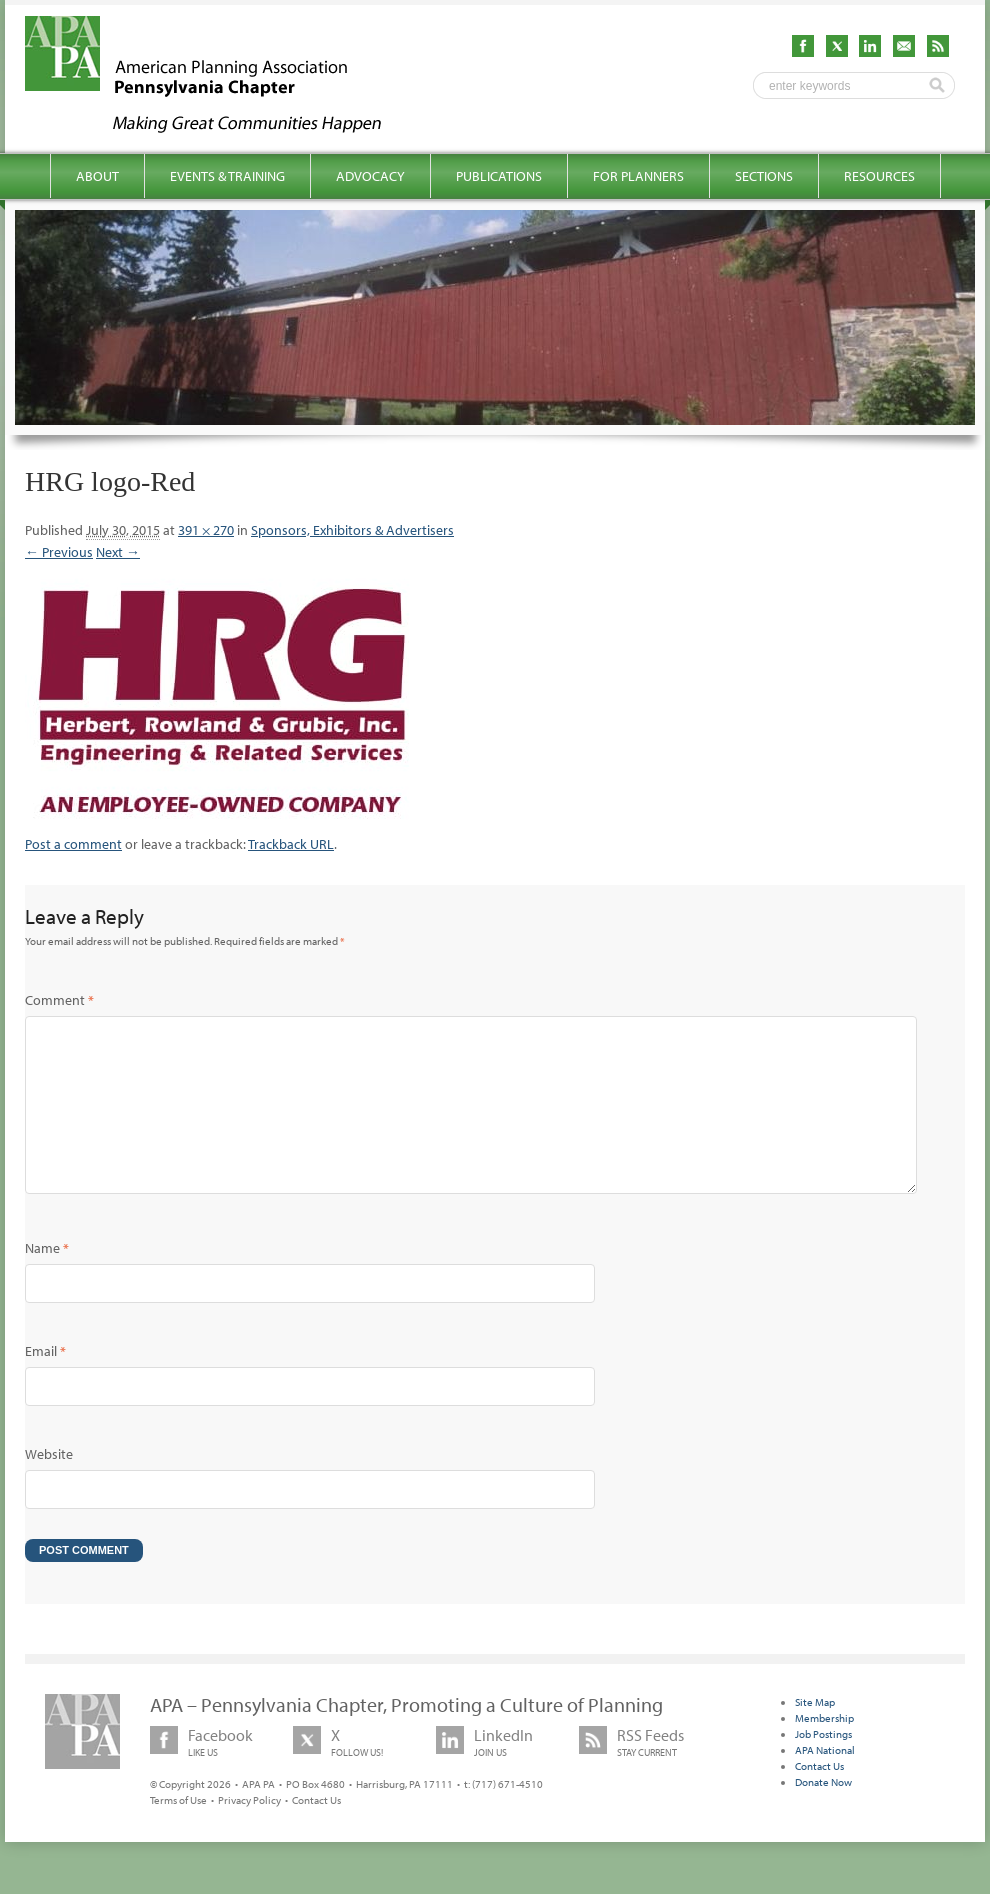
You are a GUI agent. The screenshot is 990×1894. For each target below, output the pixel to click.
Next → (118, 552)
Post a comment (73, 844)
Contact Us (316, 1832)
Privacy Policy (249, 1832)
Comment (59, 1000)
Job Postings (823, 1766)
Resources (879, 176)
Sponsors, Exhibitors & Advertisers (352, 530)
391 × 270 (206, 530)
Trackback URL (291, 844)
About (97, 176)
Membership (824, 1750)
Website (49, 1486)
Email (45, 1383)
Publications (499, 176)
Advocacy (370, 176)
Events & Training (227, 176)
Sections (764, 176)
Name (47, 1280)
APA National (825, 1782)
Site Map (815, 1734)
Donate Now (823, 1814)
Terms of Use (178, 1832)
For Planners (638, 176)
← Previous (59, 552)
